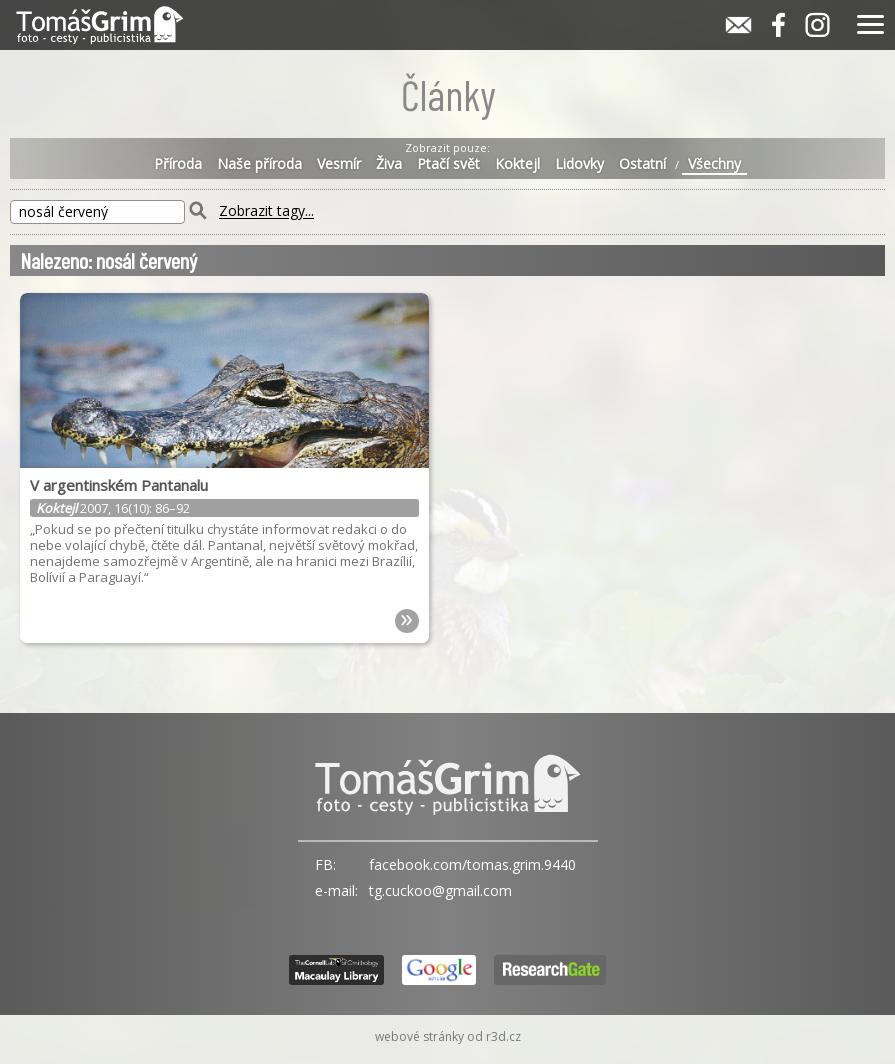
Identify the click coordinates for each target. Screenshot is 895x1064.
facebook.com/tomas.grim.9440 (472, 864)
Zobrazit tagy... (266, 211)
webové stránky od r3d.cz (448, 1036)
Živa (389, 164)
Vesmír (339, 164)
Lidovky (579, 164)
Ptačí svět (448, 164)
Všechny (714, 164)
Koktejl (517, 164)
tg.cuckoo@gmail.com (440, 890)
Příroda (178, 164)
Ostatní (642, 164)
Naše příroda (259, 164)
